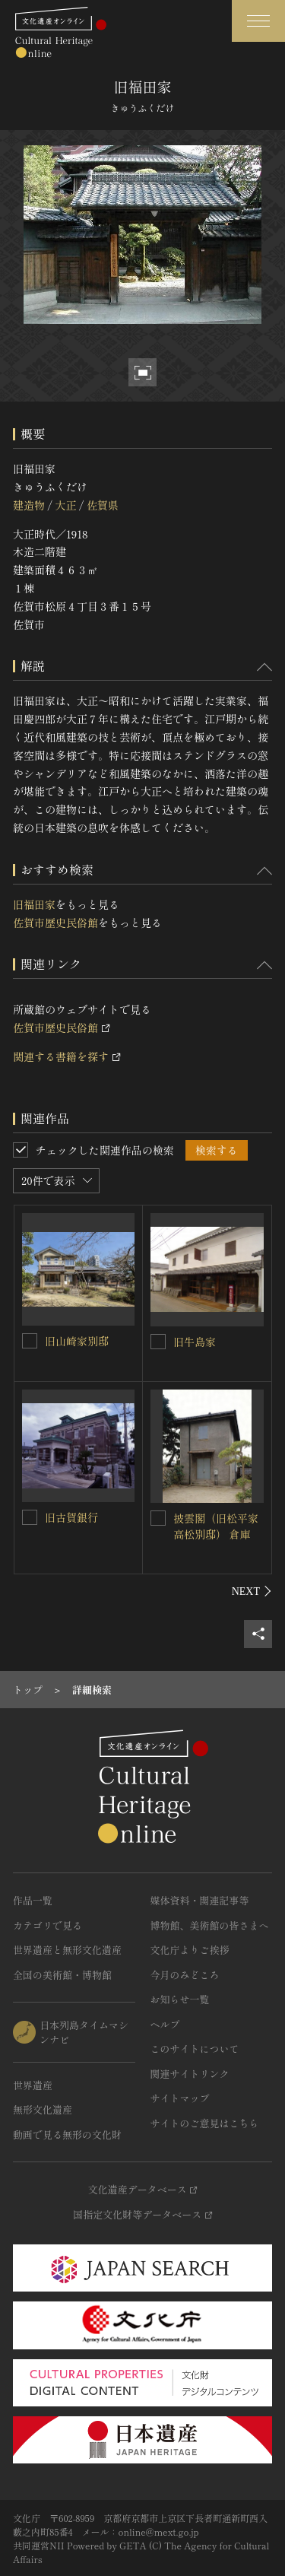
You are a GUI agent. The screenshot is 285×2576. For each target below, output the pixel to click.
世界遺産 (32, 2085)
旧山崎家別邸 (77, 1340)
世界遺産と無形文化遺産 (67, 1949)
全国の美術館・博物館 (62, 1975)
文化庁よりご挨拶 (190, 1949)
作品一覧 (32, 1900)
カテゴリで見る (47, 1925)
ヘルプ (165, 2024)
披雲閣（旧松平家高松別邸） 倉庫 (215, 1526)
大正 (65, 505)
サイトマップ (180, 2098)
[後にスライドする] (252, 1591)
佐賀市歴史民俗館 (55, 922)
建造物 (29, 505)
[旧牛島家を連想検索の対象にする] (158, 1341)
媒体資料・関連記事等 (199, 1900)
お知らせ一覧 (180, 1999)
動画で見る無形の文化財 (67, 2134)
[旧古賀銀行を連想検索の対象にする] (29, 1517)
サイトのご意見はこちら (204, 2123)
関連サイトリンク (190, 2073)
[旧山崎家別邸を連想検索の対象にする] (29, 1340)
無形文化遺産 (42, 2109)
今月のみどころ (185, 1975)
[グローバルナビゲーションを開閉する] (258, 21)
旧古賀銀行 (71, 1517)
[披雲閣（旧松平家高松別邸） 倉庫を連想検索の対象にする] (158, 1518)
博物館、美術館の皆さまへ (209, 1925)
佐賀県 (103, 505)
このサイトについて (194, 2048)
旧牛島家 (194, 1341)
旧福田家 (34, 904)
